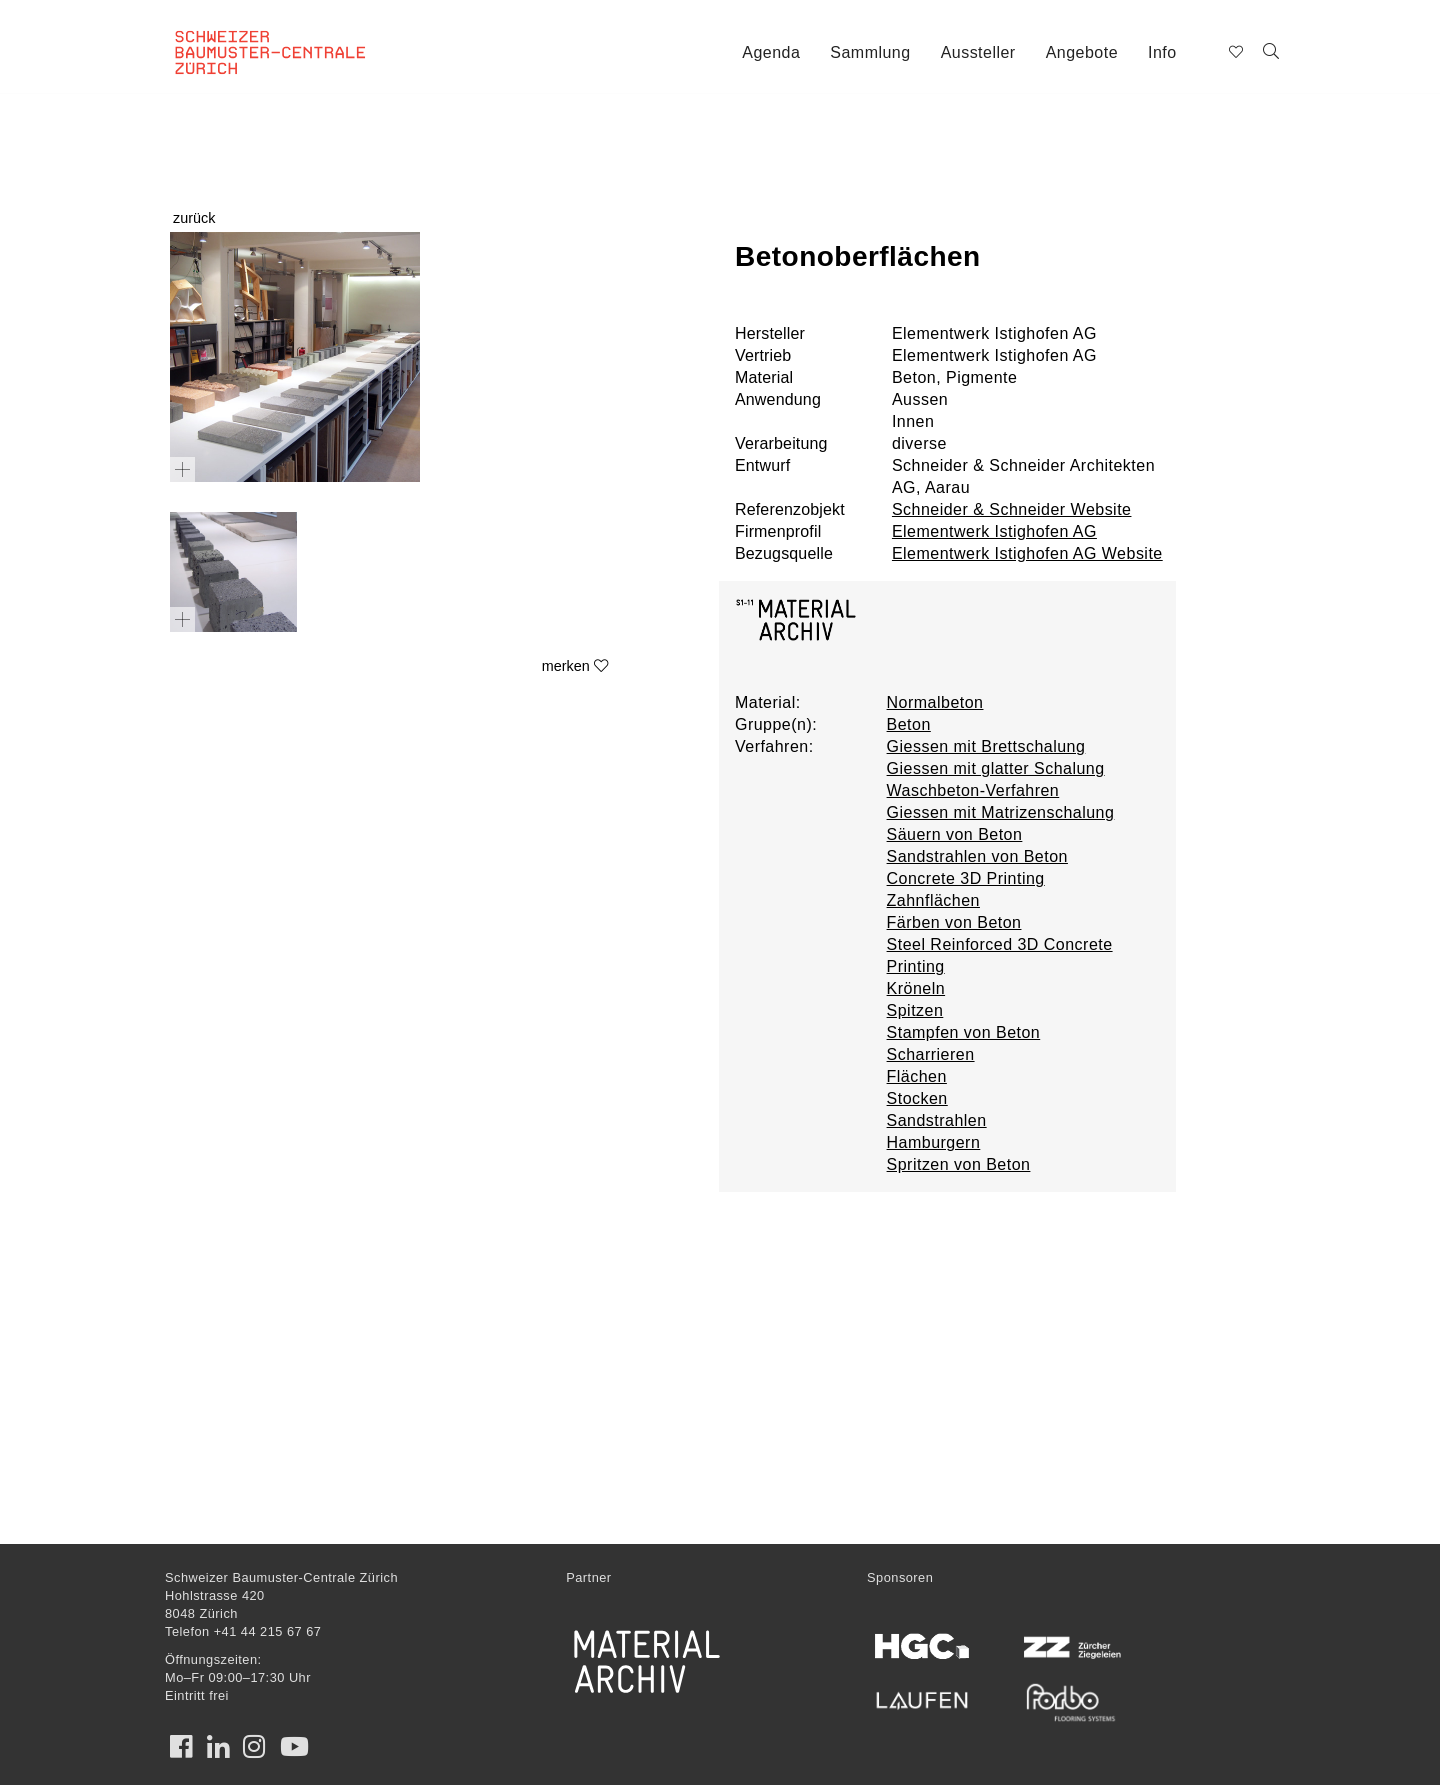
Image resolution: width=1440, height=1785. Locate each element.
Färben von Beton (954, 922)
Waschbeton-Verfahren (973, 790)
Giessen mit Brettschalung (986, 746)
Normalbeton (935, 702)
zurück (194, 218)
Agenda (771, 52)
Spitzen (915, 1010)
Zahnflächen (933, 900)
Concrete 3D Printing (966, 878)
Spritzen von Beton (959, 1164)
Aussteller (978, 52)
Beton (909, 724)
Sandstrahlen (937, 1120)
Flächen (917, 1076)
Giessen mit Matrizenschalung (1001, 812)
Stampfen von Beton (964, 1032)
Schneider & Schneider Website (1012, 509)
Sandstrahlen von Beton (977, 856)
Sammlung (870, 52)
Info (1162, 52)
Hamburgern (934, 1142)
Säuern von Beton (955, 834)
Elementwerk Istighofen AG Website (1027, 553)
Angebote (1082, 52)
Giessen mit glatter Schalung (996, 768)
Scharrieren (931, 1054)
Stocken (917, 1098)
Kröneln (916, 988)
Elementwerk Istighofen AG (994, 531)
